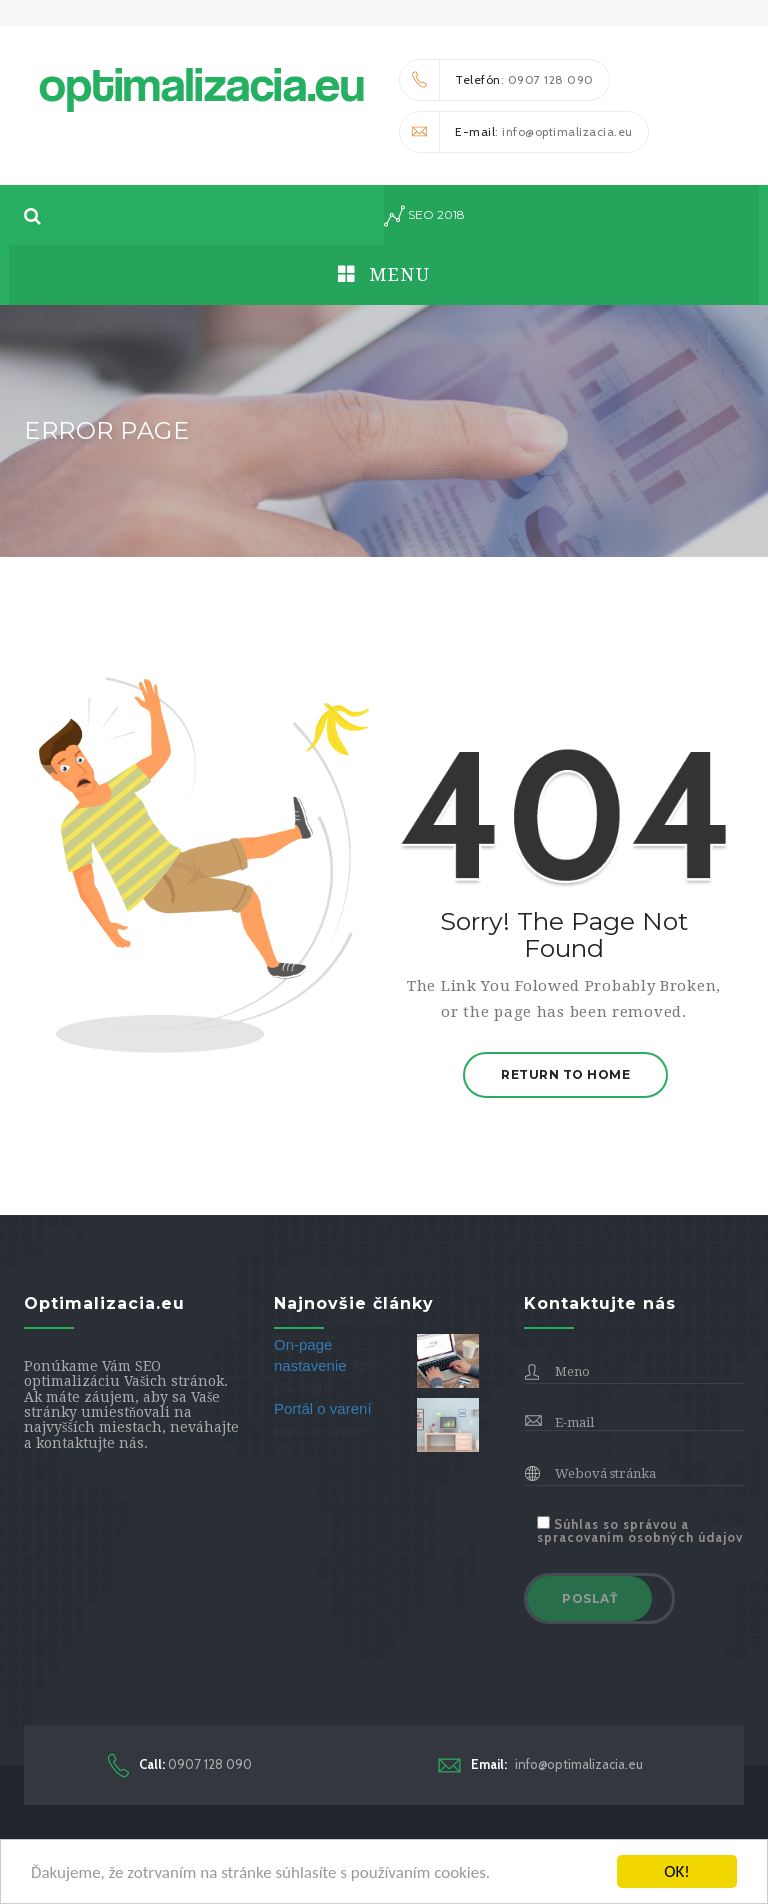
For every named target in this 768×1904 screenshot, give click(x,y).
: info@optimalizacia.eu (516, 132)
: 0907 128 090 (497, 80)
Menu (384, 274)
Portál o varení (323, 1408)
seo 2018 (424, 216)
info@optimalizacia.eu (540, 1764)
